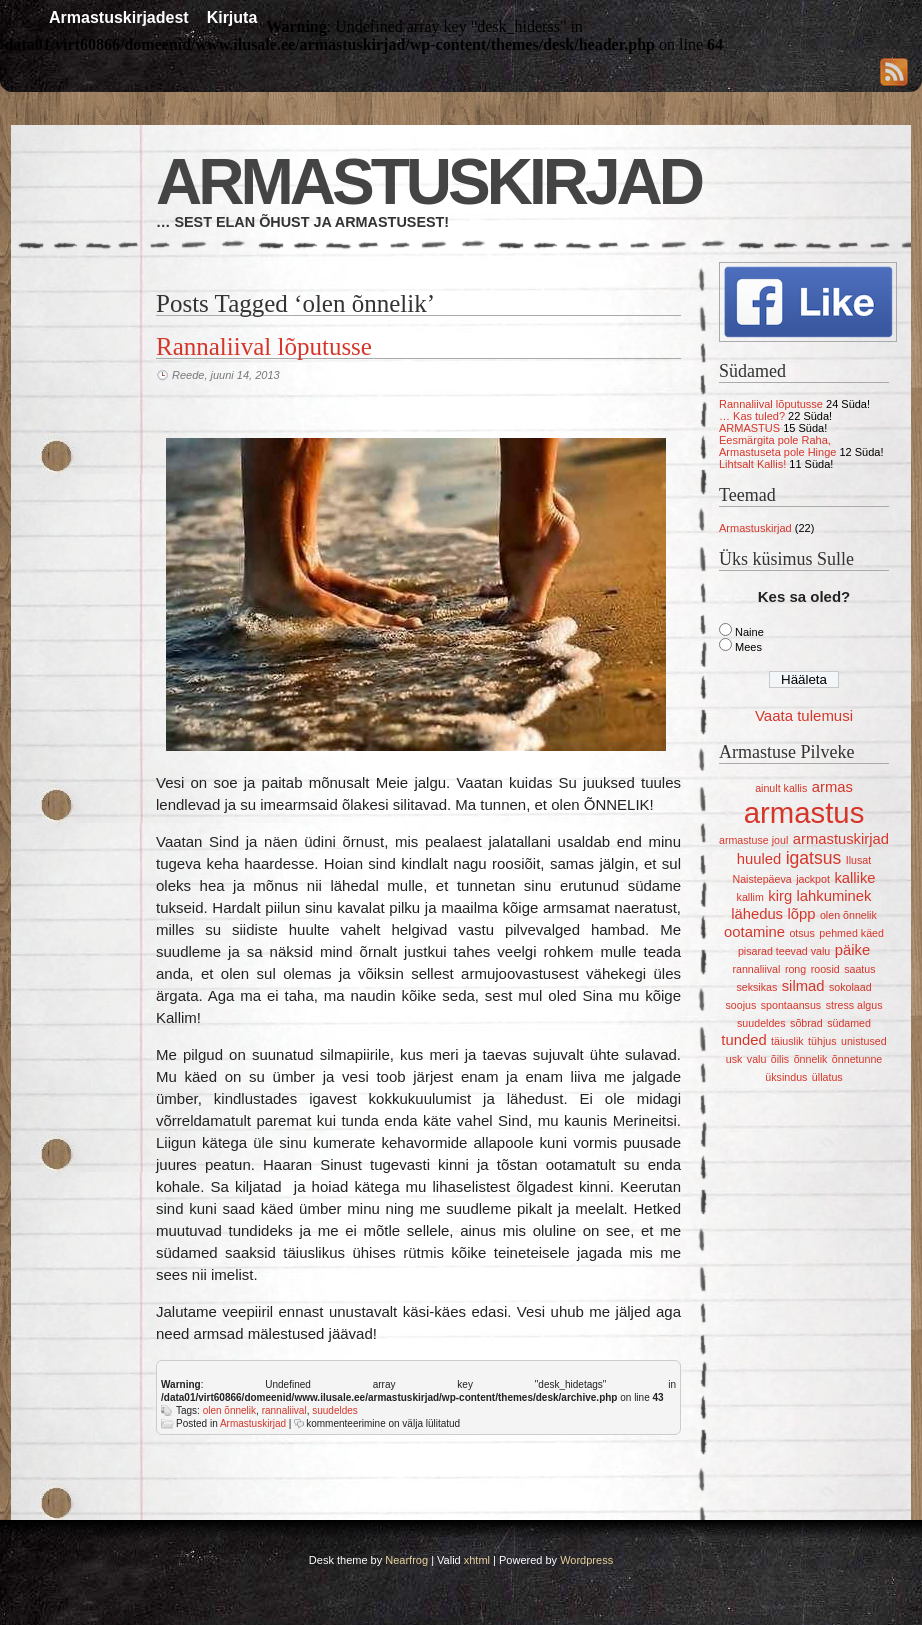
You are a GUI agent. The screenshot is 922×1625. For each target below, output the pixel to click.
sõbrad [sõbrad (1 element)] (806, 1023)
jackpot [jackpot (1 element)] (813, 879)
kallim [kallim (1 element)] (750, 897)
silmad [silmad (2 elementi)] (803, 986)
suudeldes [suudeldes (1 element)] (761, 1023)
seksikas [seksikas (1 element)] (756, 987)
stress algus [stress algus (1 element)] (854, 1005)
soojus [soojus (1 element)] (740, 1005)
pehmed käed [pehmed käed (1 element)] (851, 933)
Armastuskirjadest (119, 17)
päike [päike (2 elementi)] (852, 950)
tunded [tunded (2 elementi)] (743, 1040)
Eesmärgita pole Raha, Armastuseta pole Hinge (777, 446)
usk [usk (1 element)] (734, 1059)
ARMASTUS (749, 428)
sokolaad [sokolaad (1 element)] (850, 987)
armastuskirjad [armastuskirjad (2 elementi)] (841, 839)
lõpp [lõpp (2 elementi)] (801, 914)
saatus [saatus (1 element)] (859, 969)
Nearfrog (406, 1560)
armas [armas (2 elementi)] (832, 787)
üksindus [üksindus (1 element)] (786, 1077)
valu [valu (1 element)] (757, 1059)
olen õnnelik (229, 1410)
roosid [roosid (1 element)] (825, 969)
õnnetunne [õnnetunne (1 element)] (857, 1059)
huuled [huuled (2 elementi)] (759, 859)
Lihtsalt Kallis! (752, 464)
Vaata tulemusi (804, 715)
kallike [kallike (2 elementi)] (854, 878)
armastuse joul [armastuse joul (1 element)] (753, 840)
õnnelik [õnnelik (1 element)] (811, 1059)
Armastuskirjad (428, 182)
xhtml (477, 1560)
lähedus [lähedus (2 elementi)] (757, 914)
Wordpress (586, 1560)
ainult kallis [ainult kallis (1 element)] (781, 788)
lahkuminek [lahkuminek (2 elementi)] (834, 896)
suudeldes (335, 1410)
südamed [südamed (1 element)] (849, 1023)
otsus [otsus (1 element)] (801, 933)
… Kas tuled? (752, 416)
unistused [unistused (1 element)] (864, 1041)
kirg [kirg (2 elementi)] (780, 896)
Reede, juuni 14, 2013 (226, 375)
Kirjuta (232, 17)
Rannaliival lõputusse (264, 346)
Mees (748, 647)
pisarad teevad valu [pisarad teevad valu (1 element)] (784, 951)
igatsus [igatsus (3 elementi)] (814, 858)
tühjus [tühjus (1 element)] (822, 1041)
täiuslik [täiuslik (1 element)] (787, 1041)
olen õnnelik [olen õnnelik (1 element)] (848, 915)
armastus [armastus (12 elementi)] (804, 812)
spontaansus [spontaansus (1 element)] (791, 1005)
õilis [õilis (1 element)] (780, 1059)
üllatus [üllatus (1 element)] (827, 1077)
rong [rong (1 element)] (795, 969)
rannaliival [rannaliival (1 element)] (756, 969)
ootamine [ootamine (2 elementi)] (754, 932)
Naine (749, 632)
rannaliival (284, 1410)
